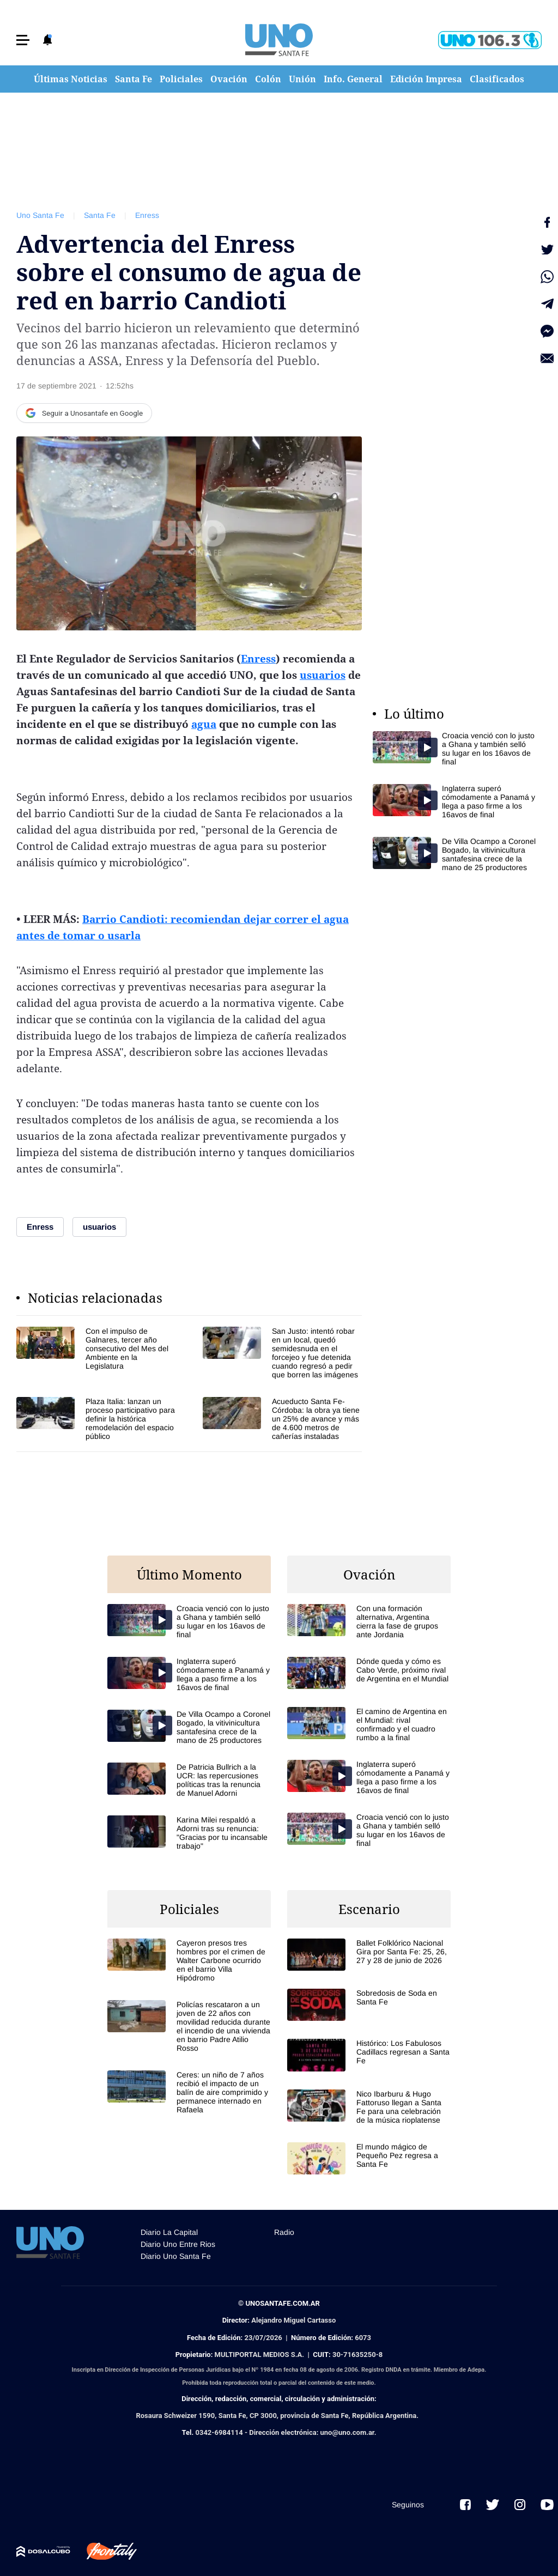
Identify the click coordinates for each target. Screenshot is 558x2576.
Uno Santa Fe (40, 215)
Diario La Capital (169, 2232)
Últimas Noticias (70, 79)
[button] (22, 40)
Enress (147, 215)
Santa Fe (133, 79)
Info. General (353, 79)
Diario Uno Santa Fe (176, 2256)
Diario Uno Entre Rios (178, 2244)
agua (203, 724)
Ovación (228, 79)
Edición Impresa (426, 79)
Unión (302, 79)
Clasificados (497, 79)
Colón (268, 79)
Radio (284, 2232)
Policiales (181, 79)
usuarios (322, 675)
